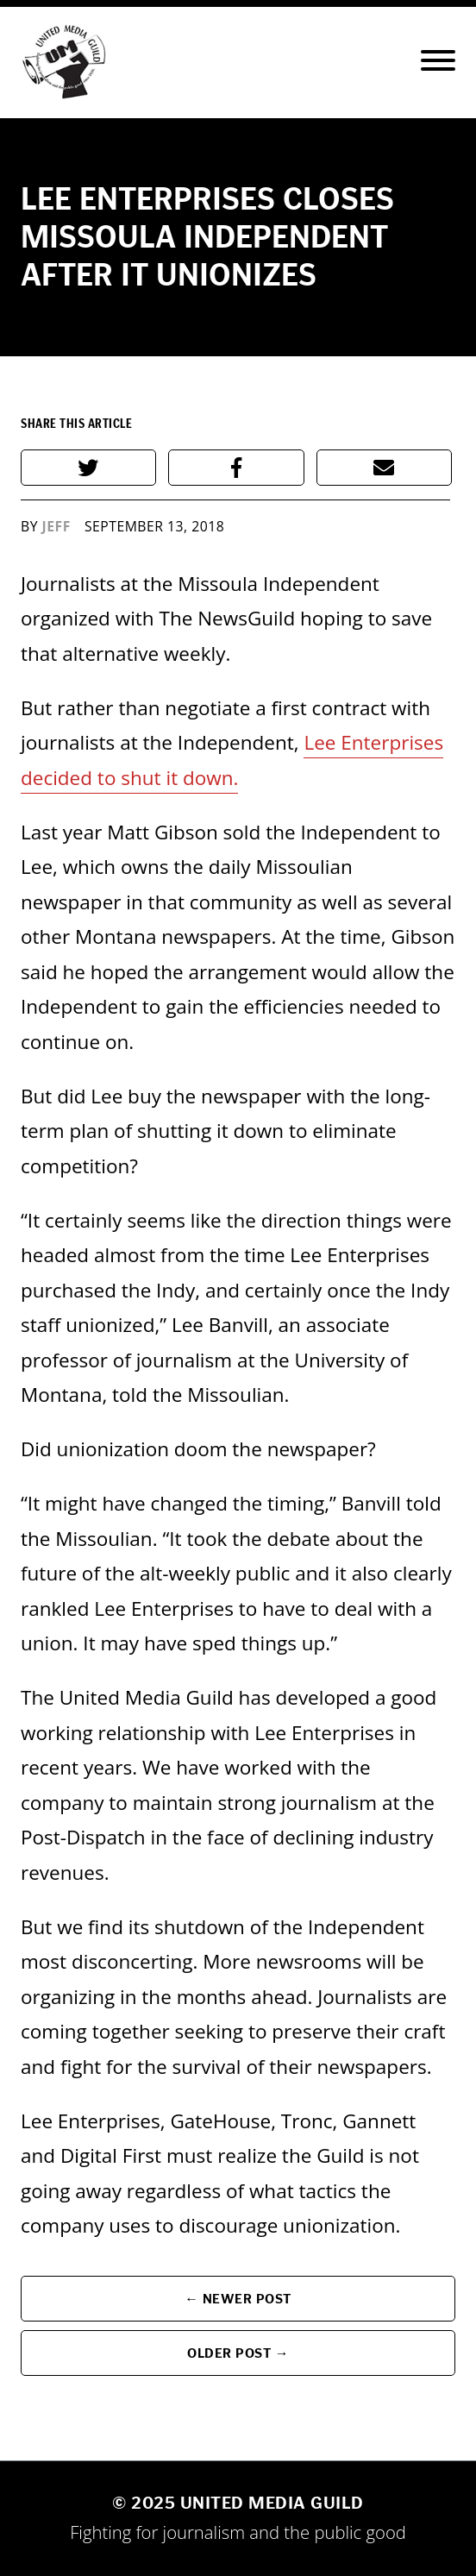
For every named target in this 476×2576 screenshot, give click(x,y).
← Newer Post (238, 2298)
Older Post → (238, 2353)
